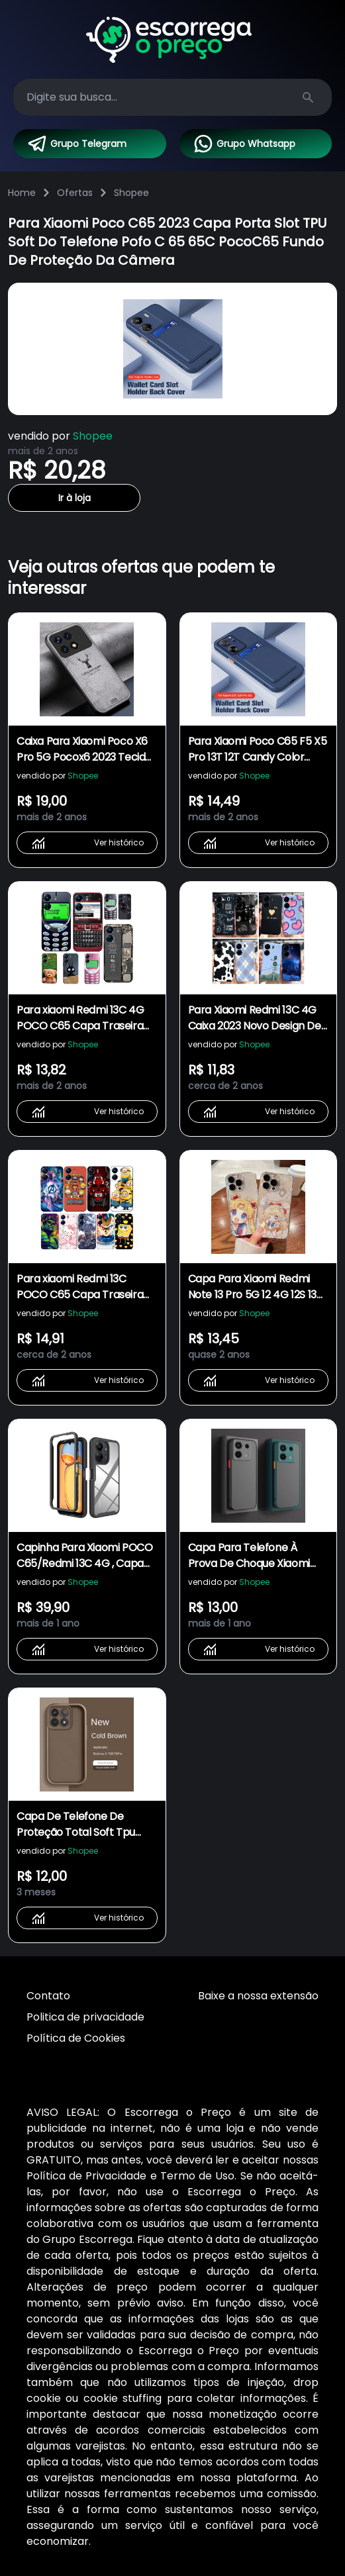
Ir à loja (74, 497)
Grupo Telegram (76, 143)
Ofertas (75, 192)
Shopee (131, 192)
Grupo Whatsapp (244, 143)
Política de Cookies (75, 2038)
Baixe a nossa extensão (258, 1995)
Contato (48, 1995)
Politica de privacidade (85, 2017)
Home (22, 192)
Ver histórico (87, 843)
